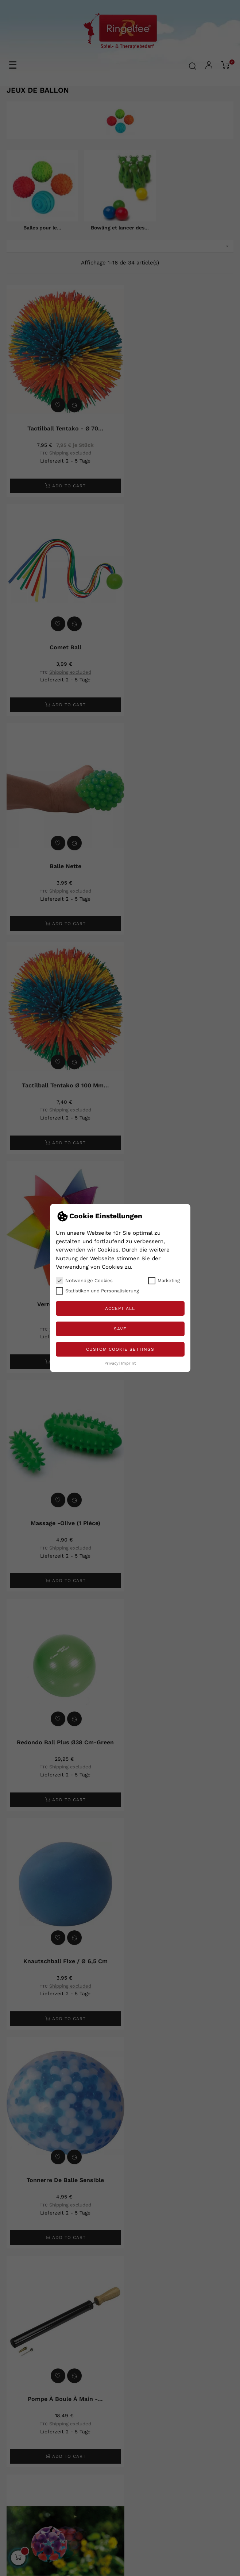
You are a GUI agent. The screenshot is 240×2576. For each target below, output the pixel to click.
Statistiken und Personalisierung (97, 1291)
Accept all (120, 1308)
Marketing (164, 1280)
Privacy (111, 1363)
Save (120, 1328)
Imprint (128, 1363)
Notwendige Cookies (84, 1280)
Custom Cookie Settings (120, 1349)
